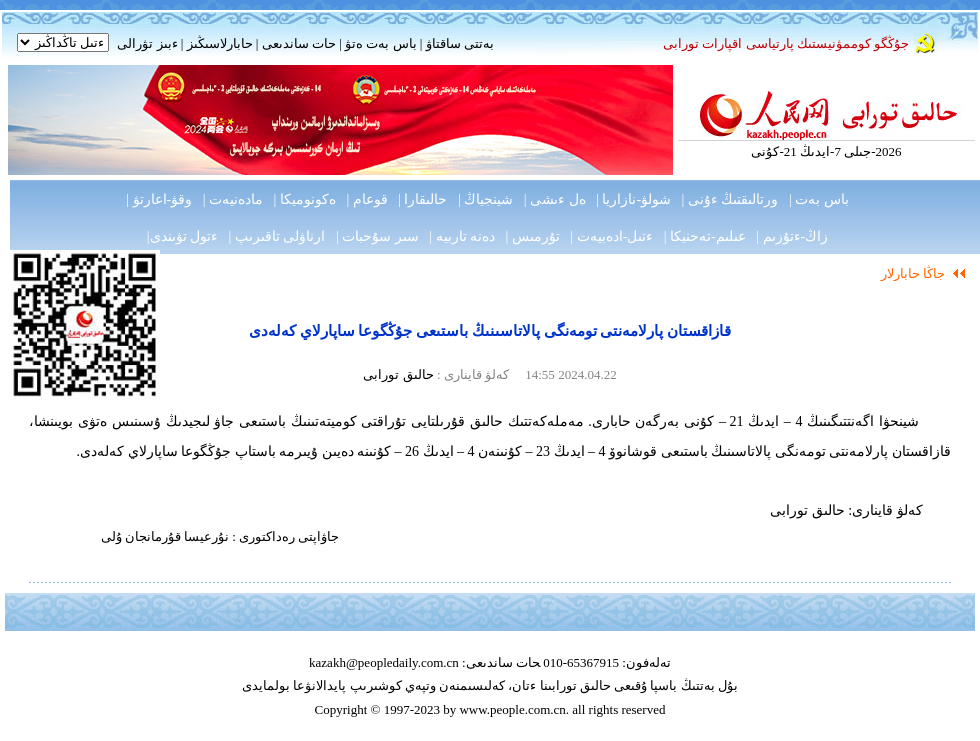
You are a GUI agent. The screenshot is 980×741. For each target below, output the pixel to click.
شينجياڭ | (485, 199)
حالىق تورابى (398, 374)
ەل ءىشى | (555, 199)
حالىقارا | (422, 199)
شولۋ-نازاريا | (633, 199)
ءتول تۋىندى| (182, 236)
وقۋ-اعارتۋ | (159, 199)
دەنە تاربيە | (462, 236)
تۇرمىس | (533, 236)
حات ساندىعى (299, 43)
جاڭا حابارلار (913, 273)
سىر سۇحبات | (377, 236)
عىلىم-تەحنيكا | (705, 236)
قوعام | (366, 199)
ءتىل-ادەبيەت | (611, 236)
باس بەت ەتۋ (381, 43)
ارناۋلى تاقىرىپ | (277, 236)
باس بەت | (819, 199)
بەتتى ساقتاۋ (458, 43)
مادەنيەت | (233, 199)
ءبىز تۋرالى (147, 43)
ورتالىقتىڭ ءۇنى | (730, 199)
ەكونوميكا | (305, 199)
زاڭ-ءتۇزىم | (792, 236)
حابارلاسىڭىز (220, 43)
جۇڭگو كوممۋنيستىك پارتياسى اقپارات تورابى (786, 43)
